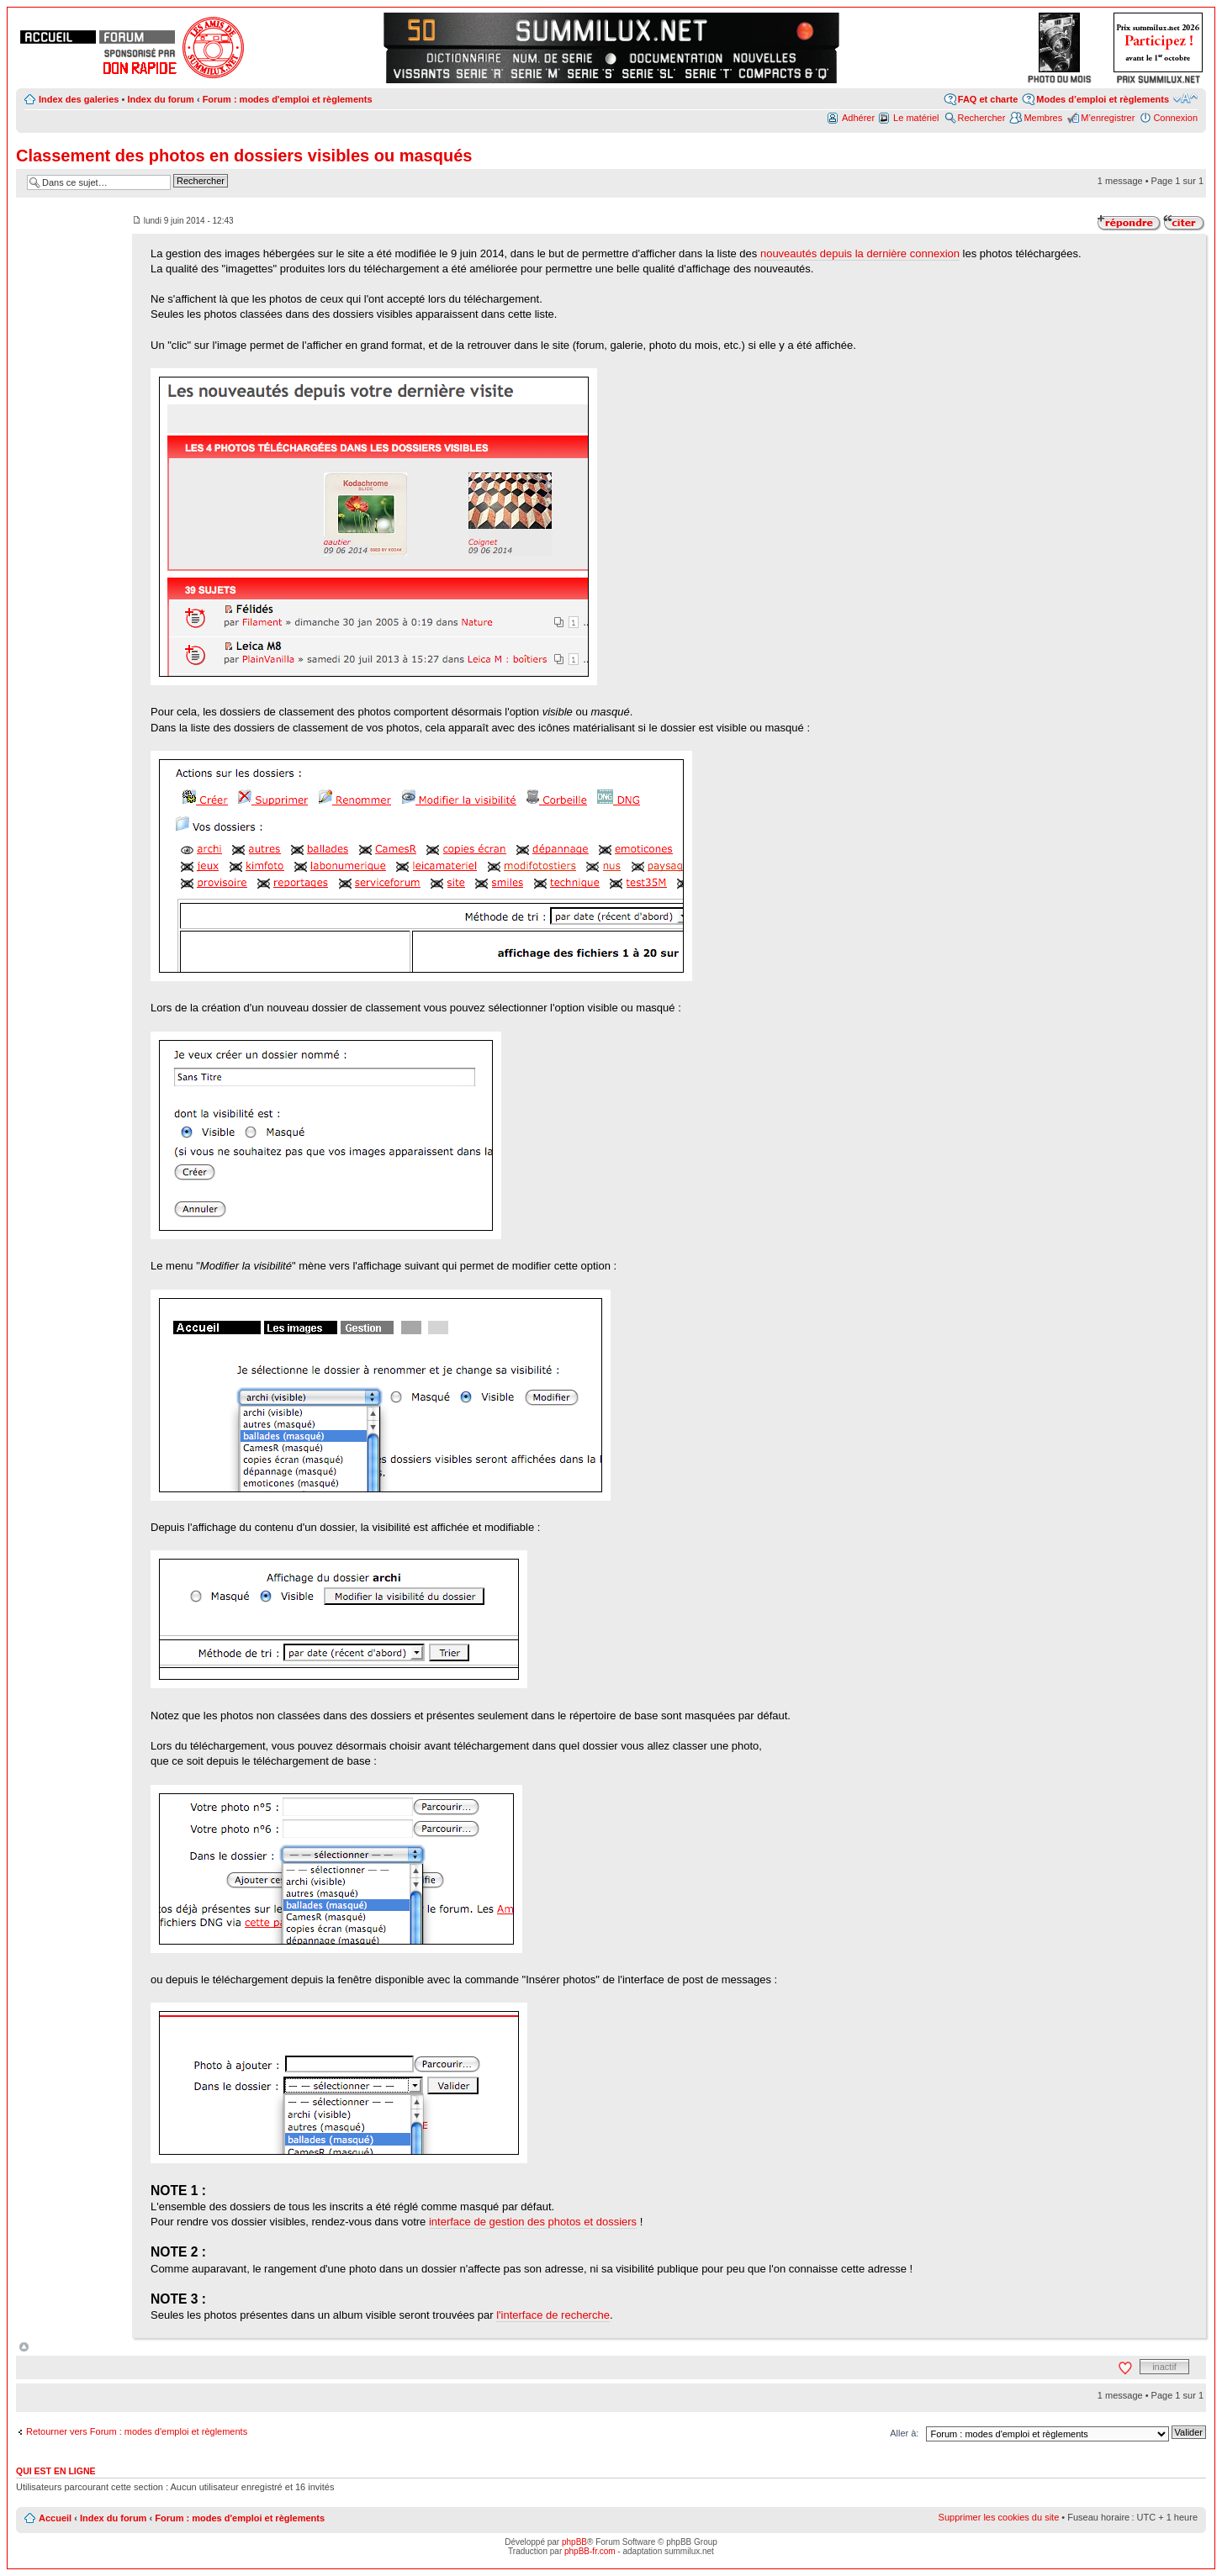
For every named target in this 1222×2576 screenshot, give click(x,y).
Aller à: (904, 2433)
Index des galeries (79, 99)
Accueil (55, 2518)
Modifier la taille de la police (1185, 98)
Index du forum (160, 99)
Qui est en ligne (56, 2471)
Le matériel (916, 118)
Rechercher (982, 118)
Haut (24, 2347)
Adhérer (858, 118)
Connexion (1175, 118)
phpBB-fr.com (590, 2551)
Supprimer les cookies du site (999, 2517)
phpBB (574, 2542)
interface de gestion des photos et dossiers (533, 2221)
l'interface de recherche (553, 2315)
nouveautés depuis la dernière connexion (860, 253)
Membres (1043, 118)
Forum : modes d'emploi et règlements (288, 99)
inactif (1164, 2367)
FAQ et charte (988, 99)
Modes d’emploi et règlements (1102, 99)
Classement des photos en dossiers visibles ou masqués (244, 155)
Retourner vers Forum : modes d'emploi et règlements (136, 2431)
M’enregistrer (1108, 118)
